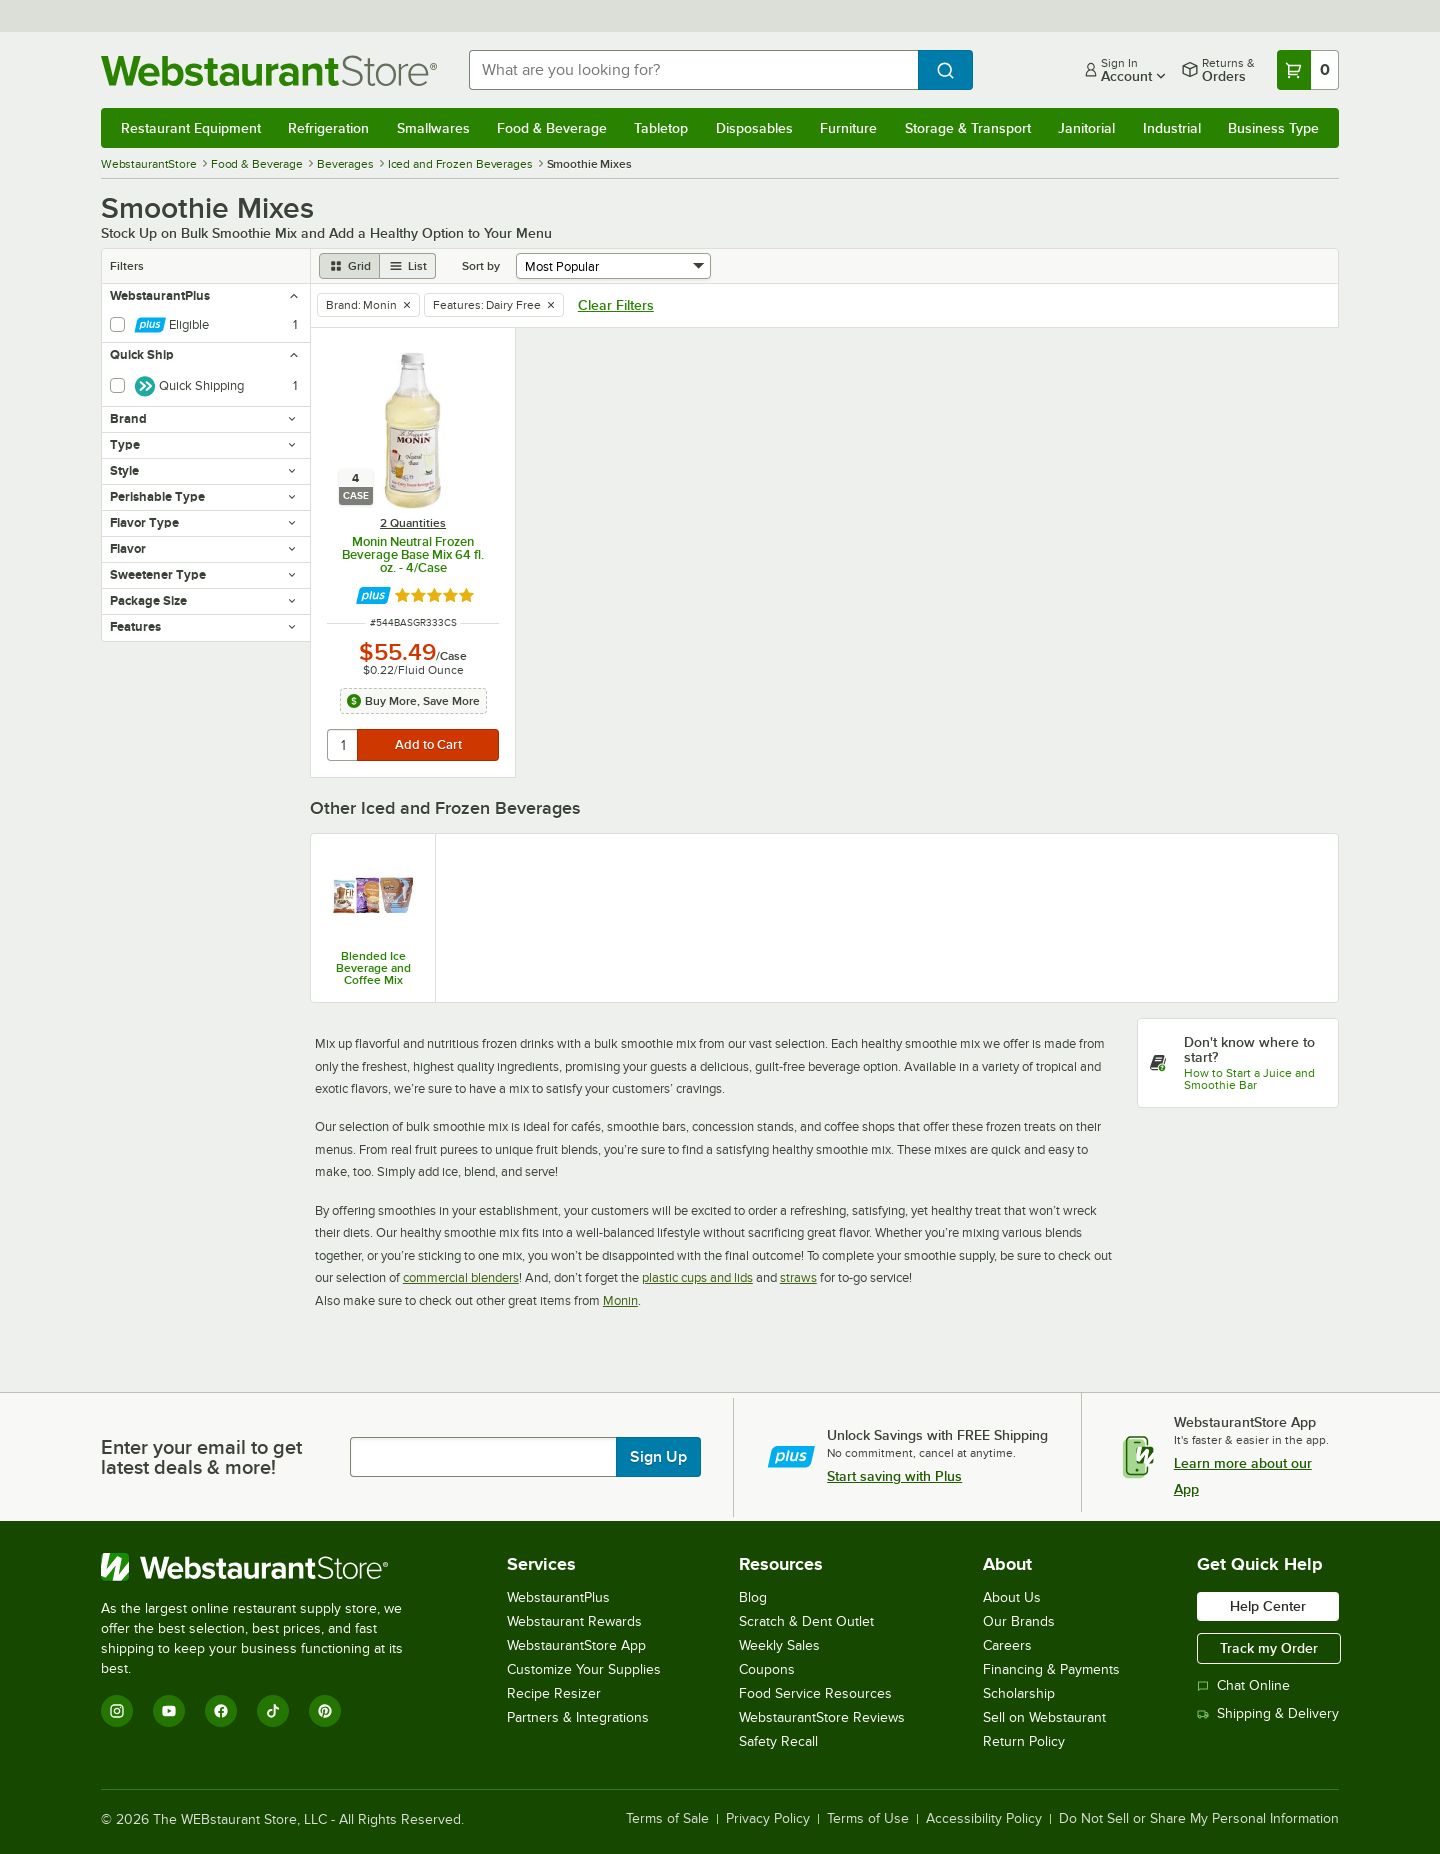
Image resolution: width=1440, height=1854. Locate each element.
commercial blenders (461, 1277)
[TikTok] (273, 1711)
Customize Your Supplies (584, 1669)
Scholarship (1019, 1693)
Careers (1007, 1645)
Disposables (754, 128)
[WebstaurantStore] (265, 1567)
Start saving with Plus (894, 1476)
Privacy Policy (768, 1819)
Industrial (1172, 128)
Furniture (848, 128)
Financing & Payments (1051, 1669)
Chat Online (1243, 1685)
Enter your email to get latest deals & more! (201, 1457)
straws (798, 1277)
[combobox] (693, 70)
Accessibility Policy (984, 1819)
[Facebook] (221, 1711)
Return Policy (1024, 1741)
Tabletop (661, 128)
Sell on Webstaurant (1044, 1717)
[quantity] (343, 745)
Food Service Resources (815, 1693)
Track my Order (1269, 1648)
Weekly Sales (779, 1645)
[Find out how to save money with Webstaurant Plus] (373, 595)
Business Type (1273, 128)
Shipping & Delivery (1268, 1713)
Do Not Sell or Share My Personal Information (1199, 1819)
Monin (620, 1300)
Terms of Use (868, 1819)
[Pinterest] (325, 1711)
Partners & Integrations (578, 1717)
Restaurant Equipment (191, 128)
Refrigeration (328, 128)
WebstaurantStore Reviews (822, 1717)
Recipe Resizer (554, 1693)
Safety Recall (778, 1741)
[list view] (408, 266)
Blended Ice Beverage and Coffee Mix (373, 968)
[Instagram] (117, 1711)
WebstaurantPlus (558, 1597)
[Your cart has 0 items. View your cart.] (1308, 70)
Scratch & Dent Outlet (806, 1621)
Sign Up (658, 1457)
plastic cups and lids (697, 1277)
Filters (127, 266)
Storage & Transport (968, 128)
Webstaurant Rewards (574, 1621)
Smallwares (433, 128)
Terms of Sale (667, 1819)
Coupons (767, 1669)
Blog (753, 1597)
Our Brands (1019, 1621)
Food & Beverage (552, 128)
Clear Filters (616, 305)
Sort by (481, 266)
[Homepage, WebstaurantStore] (269, 70)
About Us (1012, 1597)
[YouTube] (169, 1711)
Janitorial (1086, 128)
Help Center (1268, 1606)
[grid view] (349, 266)
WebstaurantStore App (576, 1645)
